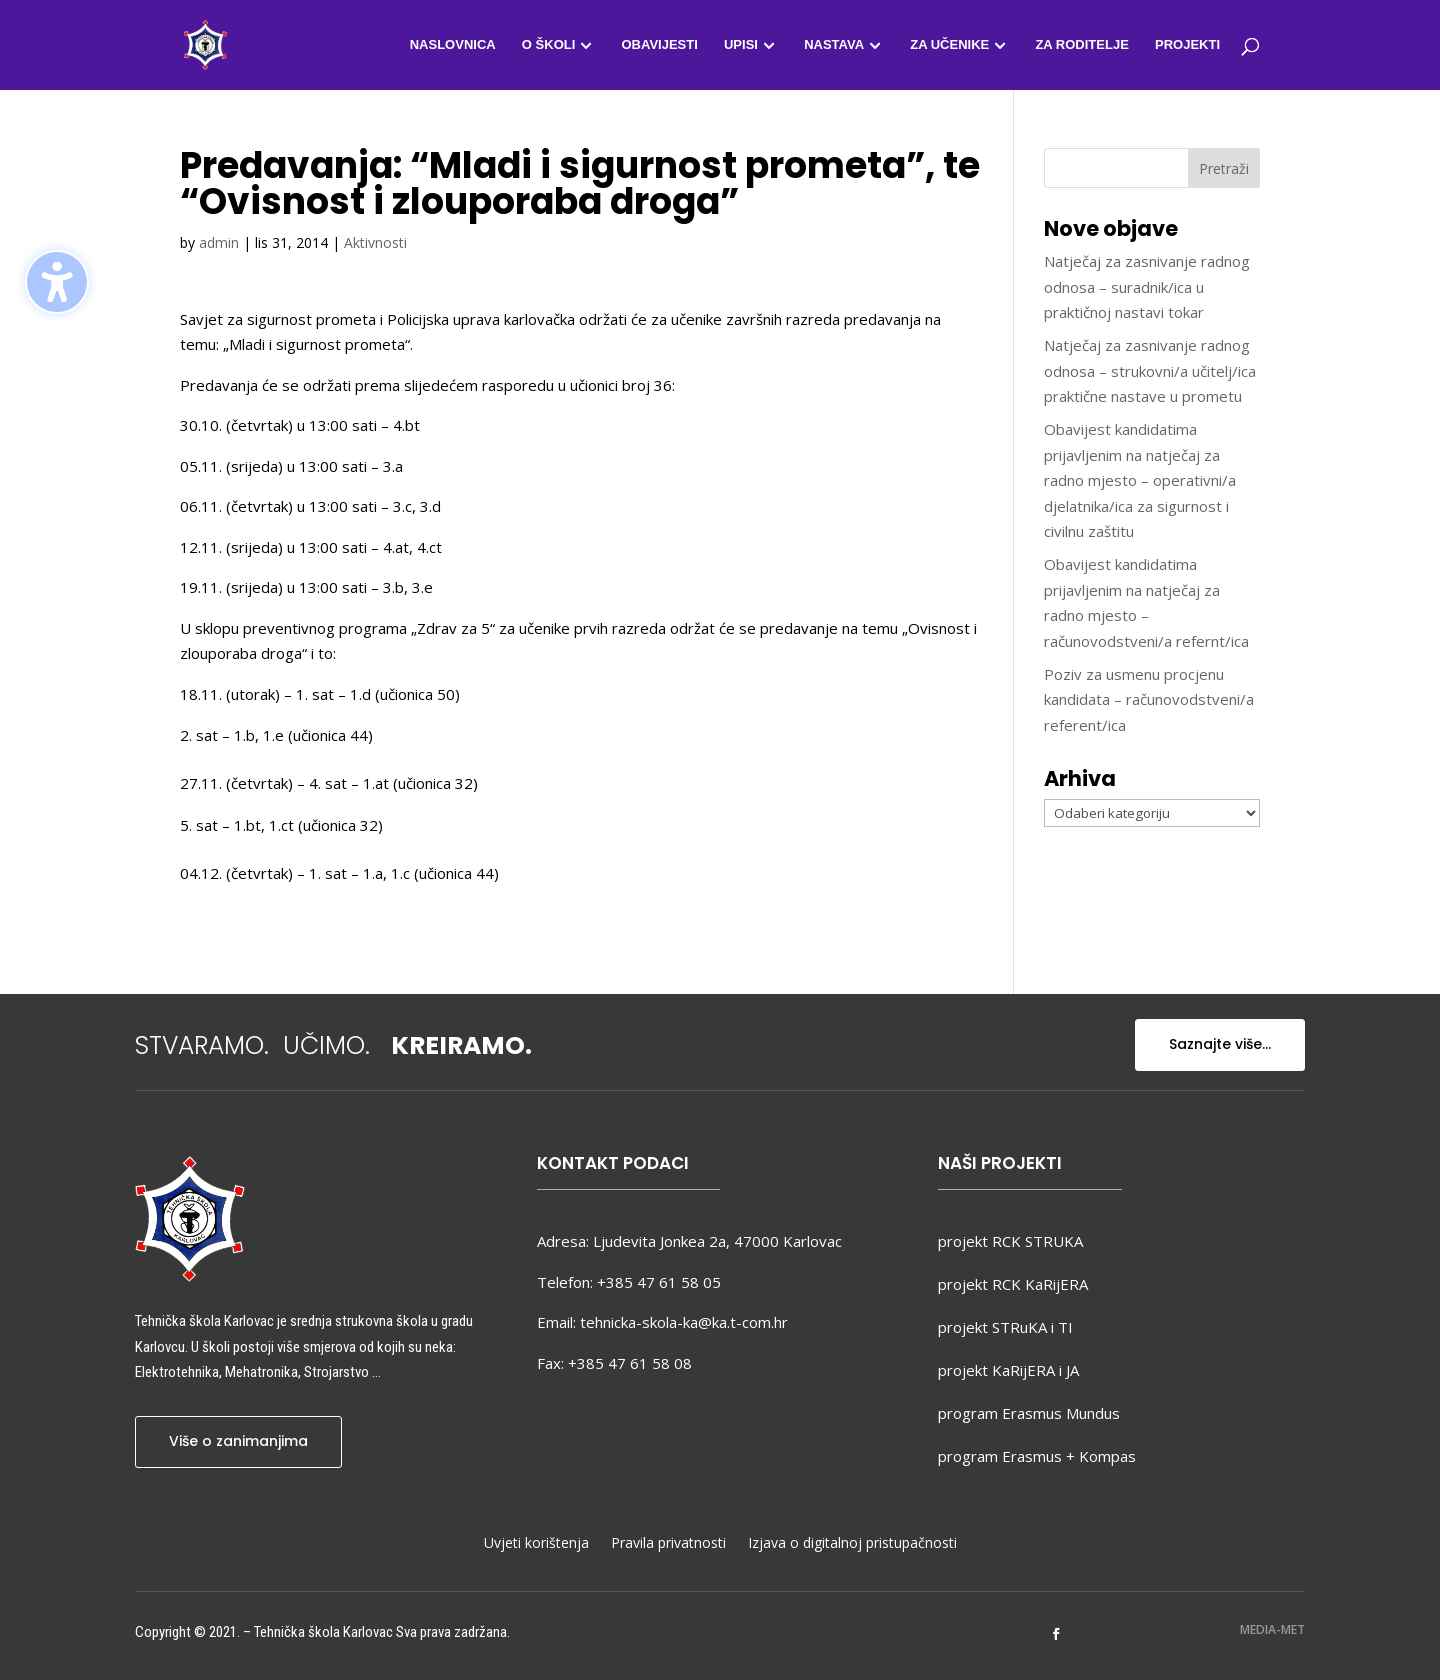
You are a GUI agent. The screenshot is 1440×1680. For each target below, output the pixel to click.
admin (219, 242)
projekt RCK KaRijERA (1013, 1284)
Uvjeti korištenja (536, 1544)
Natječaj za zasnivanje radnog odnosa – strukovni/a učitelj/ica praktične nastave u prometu (1150, 370)
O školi (548, 45)
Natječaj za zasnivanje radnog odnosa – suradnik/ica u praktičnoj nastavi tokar (1147, 286)
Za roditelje (1081, 45)
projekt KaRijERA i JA (1008, 1370)
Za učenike (949, 45)
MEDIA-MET (1272, 1629)
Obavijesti (659, 45)
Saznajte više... (1220, 1044)
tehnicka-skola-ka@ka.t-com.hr (684, 1322)
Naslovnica (453, 45)
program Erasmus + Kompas (1037, 1456)
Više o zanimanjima (238, 1441)
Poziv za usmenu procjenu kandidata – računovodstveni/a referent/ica (1149, 699)
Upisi (741, 45)
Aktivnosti (375, 242)
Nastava (834, 45)
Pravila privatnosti (668, 1544)
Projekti (1187, 45)
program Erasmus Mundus (1029, 1413)
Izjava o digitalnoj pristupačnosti (852, 1544)
